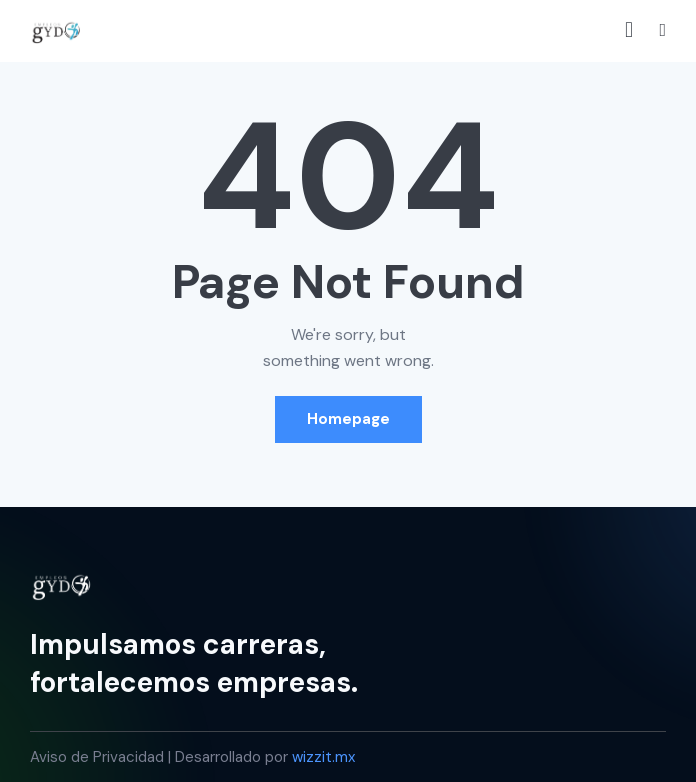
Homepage (348, 419)
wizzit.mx (323, 757)
